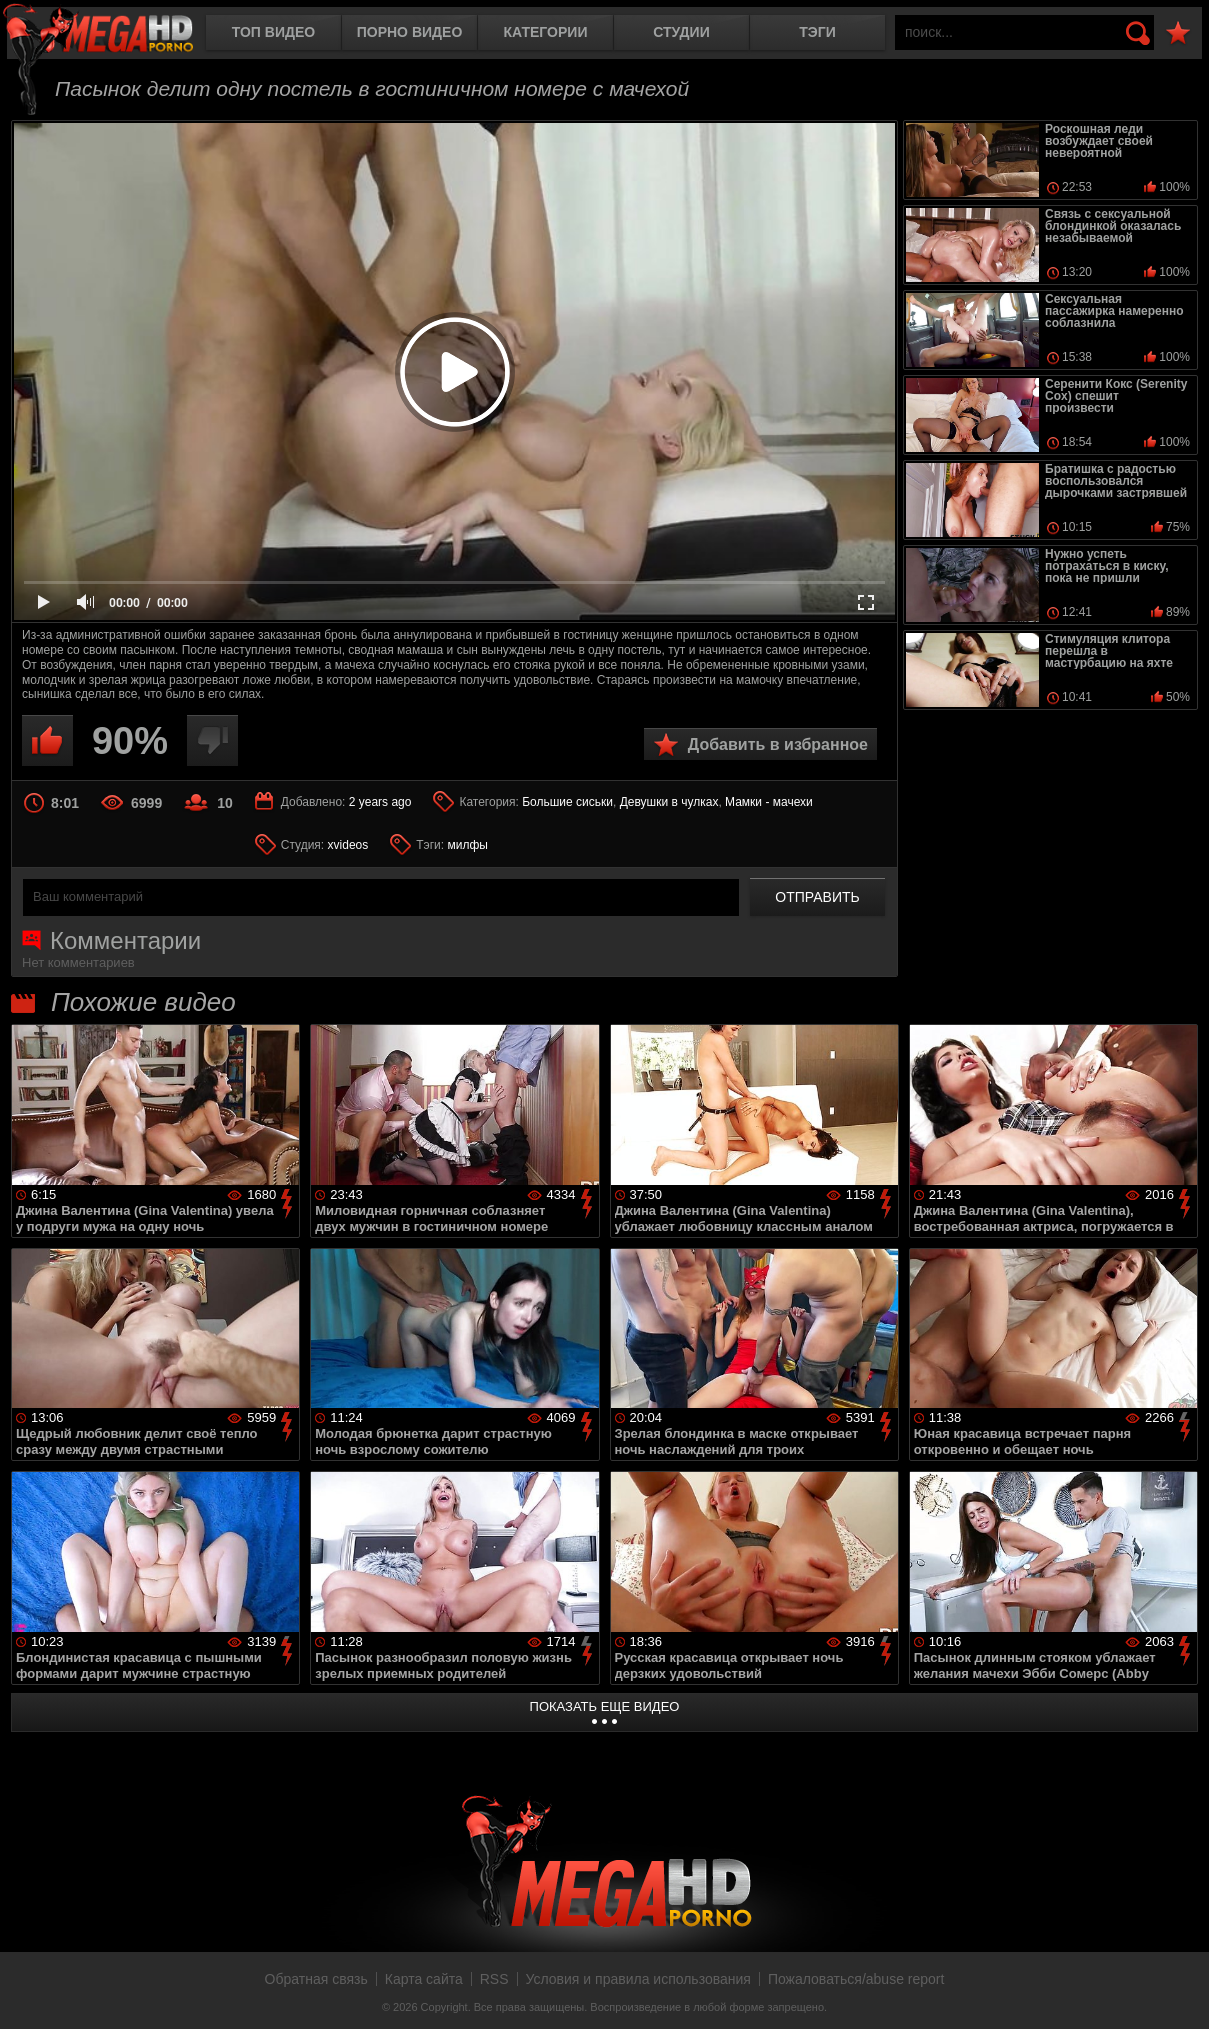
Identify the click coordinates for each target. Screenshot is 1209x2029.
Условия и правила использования (638, 1979)
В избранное (1178, 33)
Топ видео (273, 32)
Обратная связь (316, 1979)
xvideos (348, 845)
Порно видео (410, 32)
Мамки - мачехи (769, 802)
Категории (546, 32)
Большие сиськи (567, 802)
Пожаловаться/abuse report (856, 1979)
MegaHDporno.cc (115, 34)
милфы (467, 845)
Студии (681, 32)
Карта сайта (424, 1979)
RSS (494, 1979)
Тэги (817, 32)
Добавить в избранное (778, 744)
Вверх (1179, 1992)
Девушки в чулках (669, 802)
